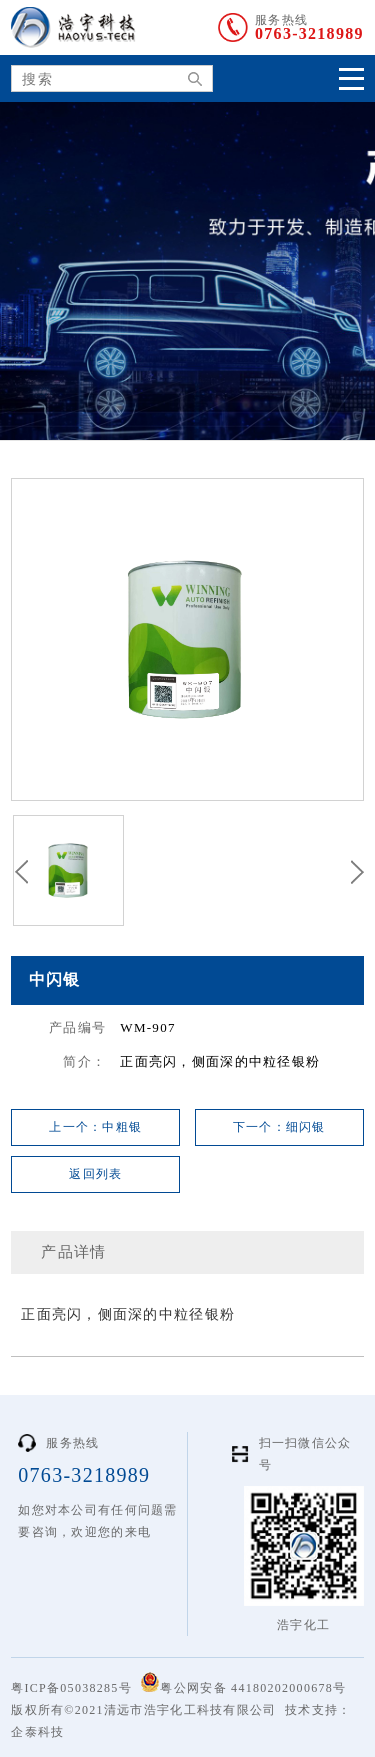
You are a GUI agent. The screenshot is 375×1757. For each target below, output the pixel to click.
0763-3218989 (309, 34)
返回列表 (95, 1174)
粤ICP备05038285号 (71, 1688)
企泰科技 (37, 1732)
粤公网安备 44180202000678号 (243, 1683)
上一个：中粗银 (95, 1127)
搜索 (187, 79)
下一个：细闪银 (279, 1127)
